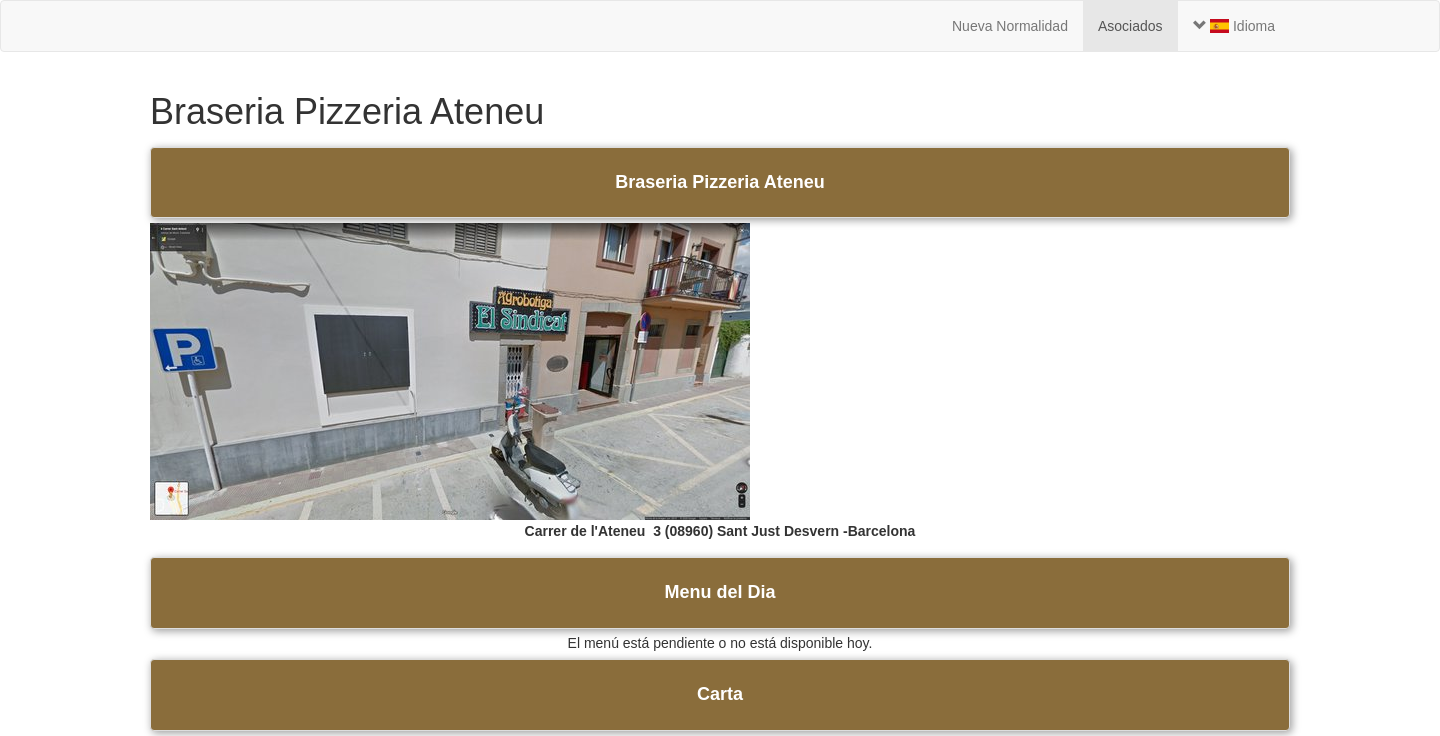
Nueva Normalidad (1010, 26)
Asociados (1130, 26)
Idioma (1234, 26)
